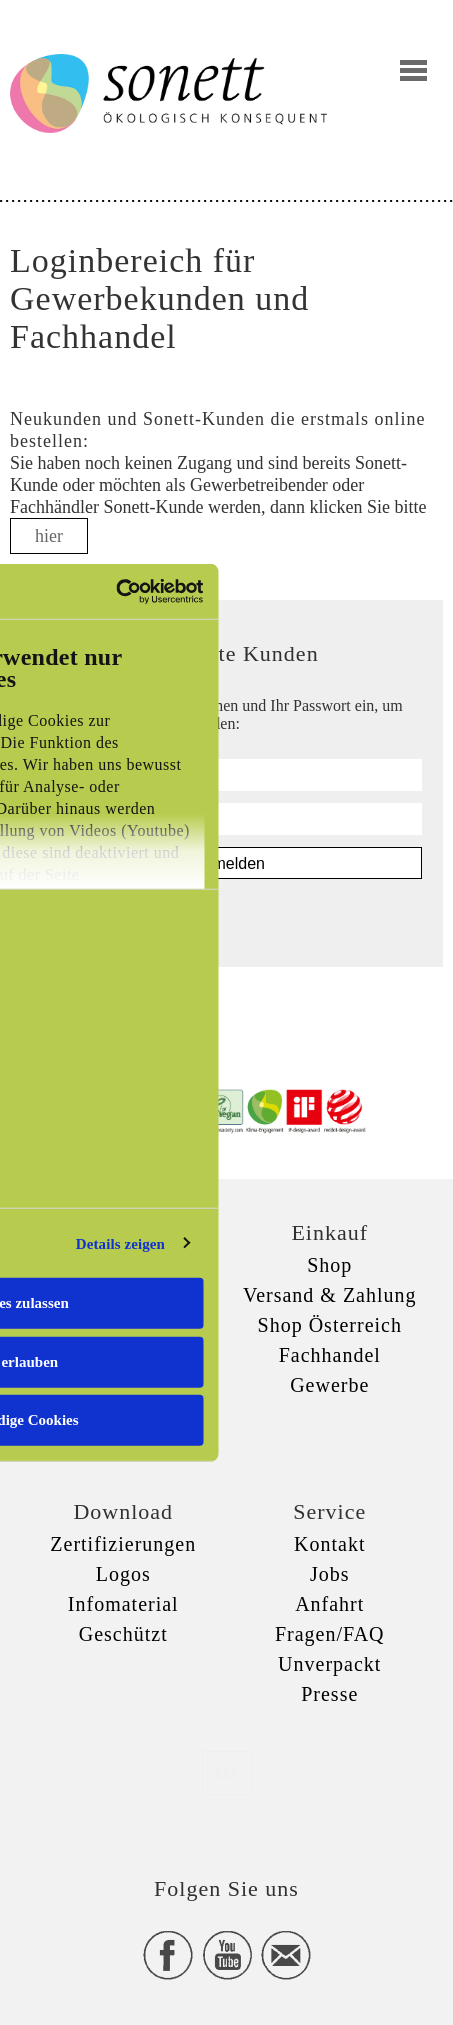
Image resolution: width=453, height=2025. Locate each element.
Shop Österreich (330, 1325)
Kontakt (329, 1544)
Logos (123, 1574)
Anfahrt (329, 1604)
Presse (329, 1694)
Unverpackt (329, 1664)
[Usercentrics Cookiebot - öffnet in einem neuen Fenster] (116, 591)
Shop (329, 1265)
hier (49, 536)
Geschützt (123, 1634)
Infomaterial (123, 1604)
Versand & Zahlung (330, 1295)
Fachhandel (330, 1355)
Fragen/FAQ (330, 1634)
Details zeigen (120, 1243)
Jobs (330, 1574)
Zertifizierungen (123, 1544)
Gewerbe (329, 1385)
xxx (227, 1772)
